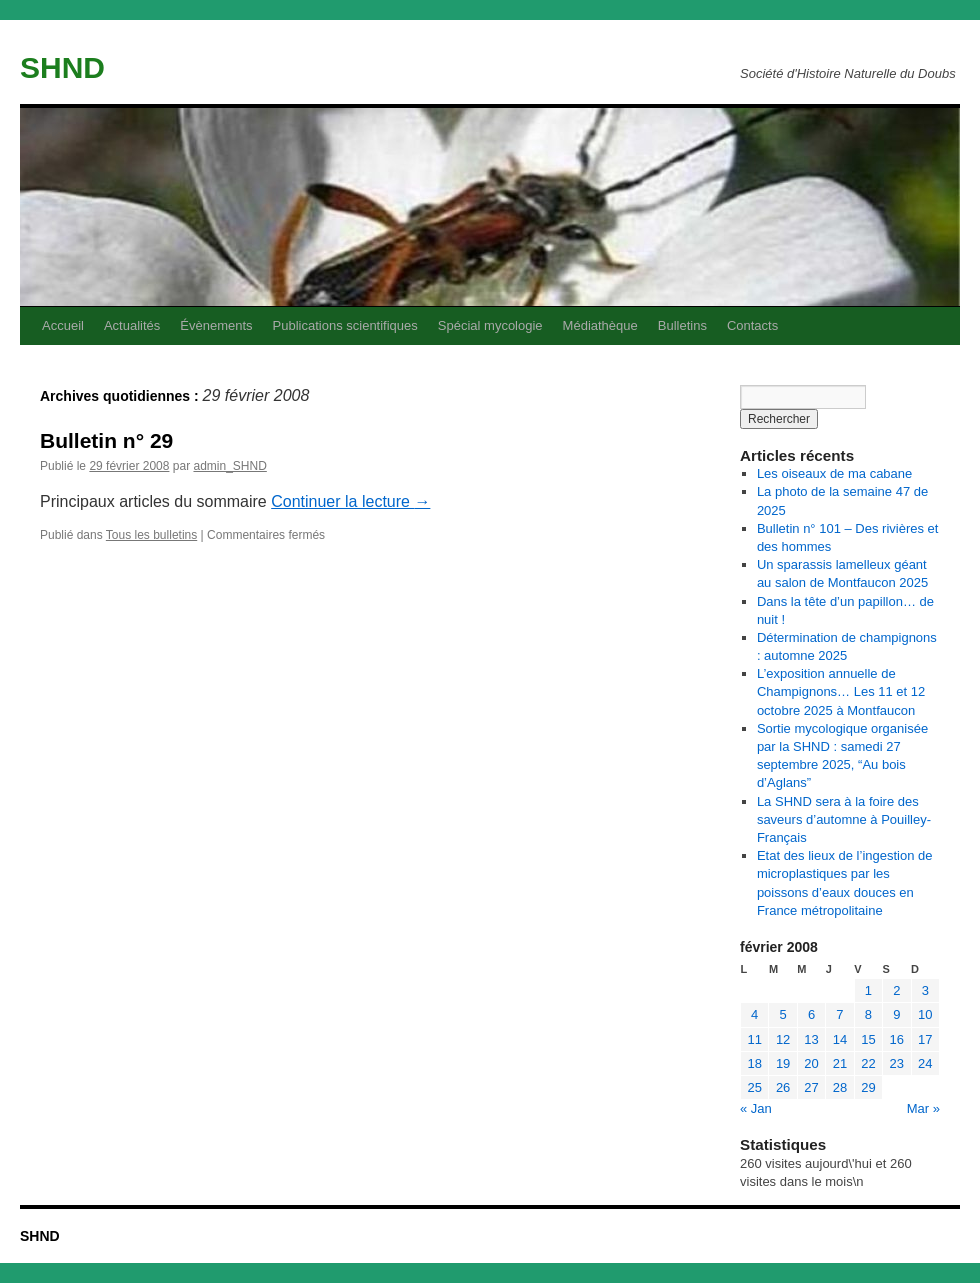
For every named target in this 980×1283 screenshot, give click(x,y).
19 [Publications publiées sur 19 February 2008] (783, 1063)
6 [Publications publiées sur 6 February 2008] (811, 1014)
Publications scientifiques (345, 325)
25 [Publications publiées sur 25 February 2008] (754, 1087)
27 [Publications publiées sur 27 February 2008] (811, 1087)
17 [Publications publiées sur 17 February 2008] (925, 1039)
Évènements (216, 325)
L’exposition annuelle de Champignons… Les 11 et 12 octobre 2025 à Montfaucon (841, 691)
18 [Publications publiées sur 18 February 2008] (754, 1063)
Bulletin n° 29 (106, 440)
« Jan (756, 1108)
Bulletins (682, 325)
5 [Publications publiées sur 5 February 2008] (783, 1014)
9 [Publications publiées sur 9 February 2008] (896, 1014)
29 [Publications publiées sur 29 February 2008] (868, 1087)
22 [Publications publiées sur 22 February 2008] (868, 1063)
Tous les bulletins (151, 535)
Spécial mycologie (490, 325)
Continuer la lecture (350, 501)
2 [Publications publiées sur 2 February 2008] (896, 990)
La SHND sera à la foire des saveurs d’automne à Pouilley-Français (844, 819)
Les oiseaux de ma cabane (834, 473)
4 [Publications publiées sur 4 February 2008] (754, 1014)
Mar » (923, 1108)
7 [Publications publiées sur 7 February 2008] (839, 1014)
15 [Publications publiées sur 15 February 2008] (868, 1039)
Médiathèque (600, 325)
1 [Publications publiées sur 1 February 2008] (868, 990)
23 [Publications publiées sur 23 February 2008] (897, 1063)
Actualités (132, 325)
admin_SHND (229, 466)
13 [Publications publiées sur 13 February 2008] (811, 1039)
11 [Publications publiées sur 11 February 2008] (754, 1039)
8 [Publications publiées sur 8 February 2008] (868, 1014)
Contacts (752, 325)
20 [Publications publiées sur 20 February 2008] (811, 1063)
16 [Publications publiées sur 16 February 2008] (897, 1039)
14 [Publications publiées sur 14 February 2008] (840, 1039)
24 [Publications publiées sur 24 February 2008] (925, 1063)
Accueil (63, 325)
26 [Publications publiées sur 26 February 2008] (783, 1087)
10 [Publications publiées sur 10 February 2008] (925, 1014)
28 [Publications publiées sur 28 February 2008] (840, 1087)
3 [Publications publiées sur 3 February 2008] (925, 990)
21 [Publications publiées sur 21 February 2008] (840, 1063)
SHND (62, 67)
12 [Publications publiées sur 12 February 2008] (783, 1039)
